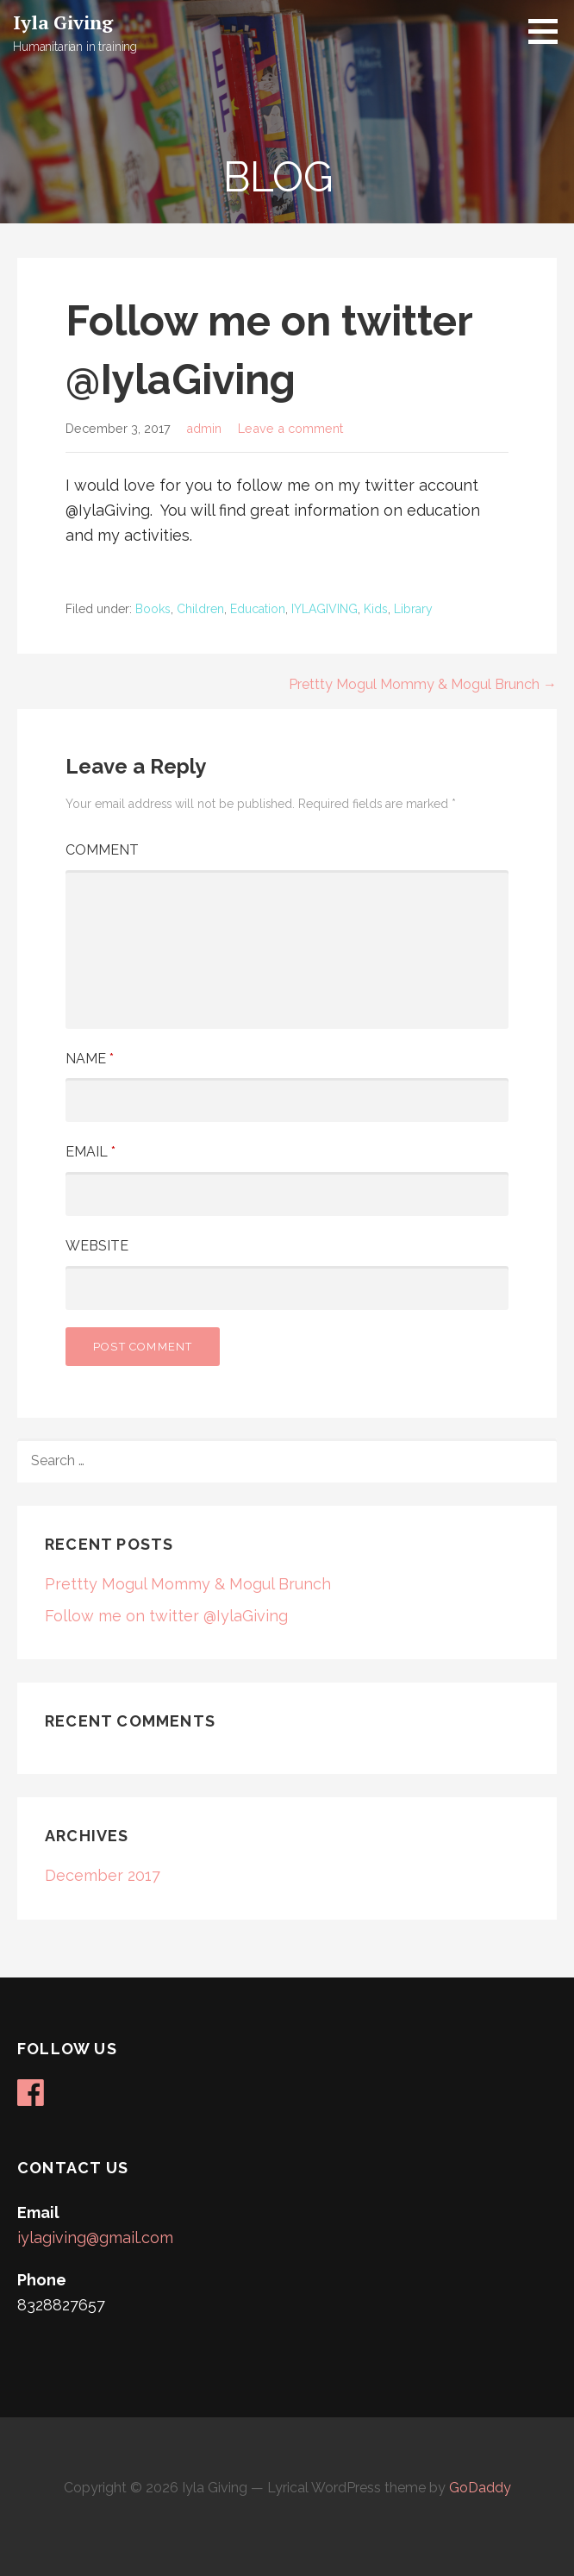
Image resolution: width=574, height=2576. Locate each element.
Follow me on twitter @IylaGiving (166, 1616)
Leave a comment (290, 428)
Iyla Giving (63, 21)
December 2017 (102, 1875)
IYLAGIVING (324, 609)
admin (203, 428)
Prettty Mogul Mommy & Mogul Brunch (188, 1584)
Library (413, 609)
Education (257, 609)
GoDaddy (480, 2487)
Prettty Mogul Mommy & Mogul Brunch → (423, 684)
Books (153, 609)
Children (200, 609)
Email (90, 1152)
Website (97, 1246)
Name (90, 1058)
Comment (102, 850)
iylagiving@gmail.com (95, 2237)
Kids (376, 609)
